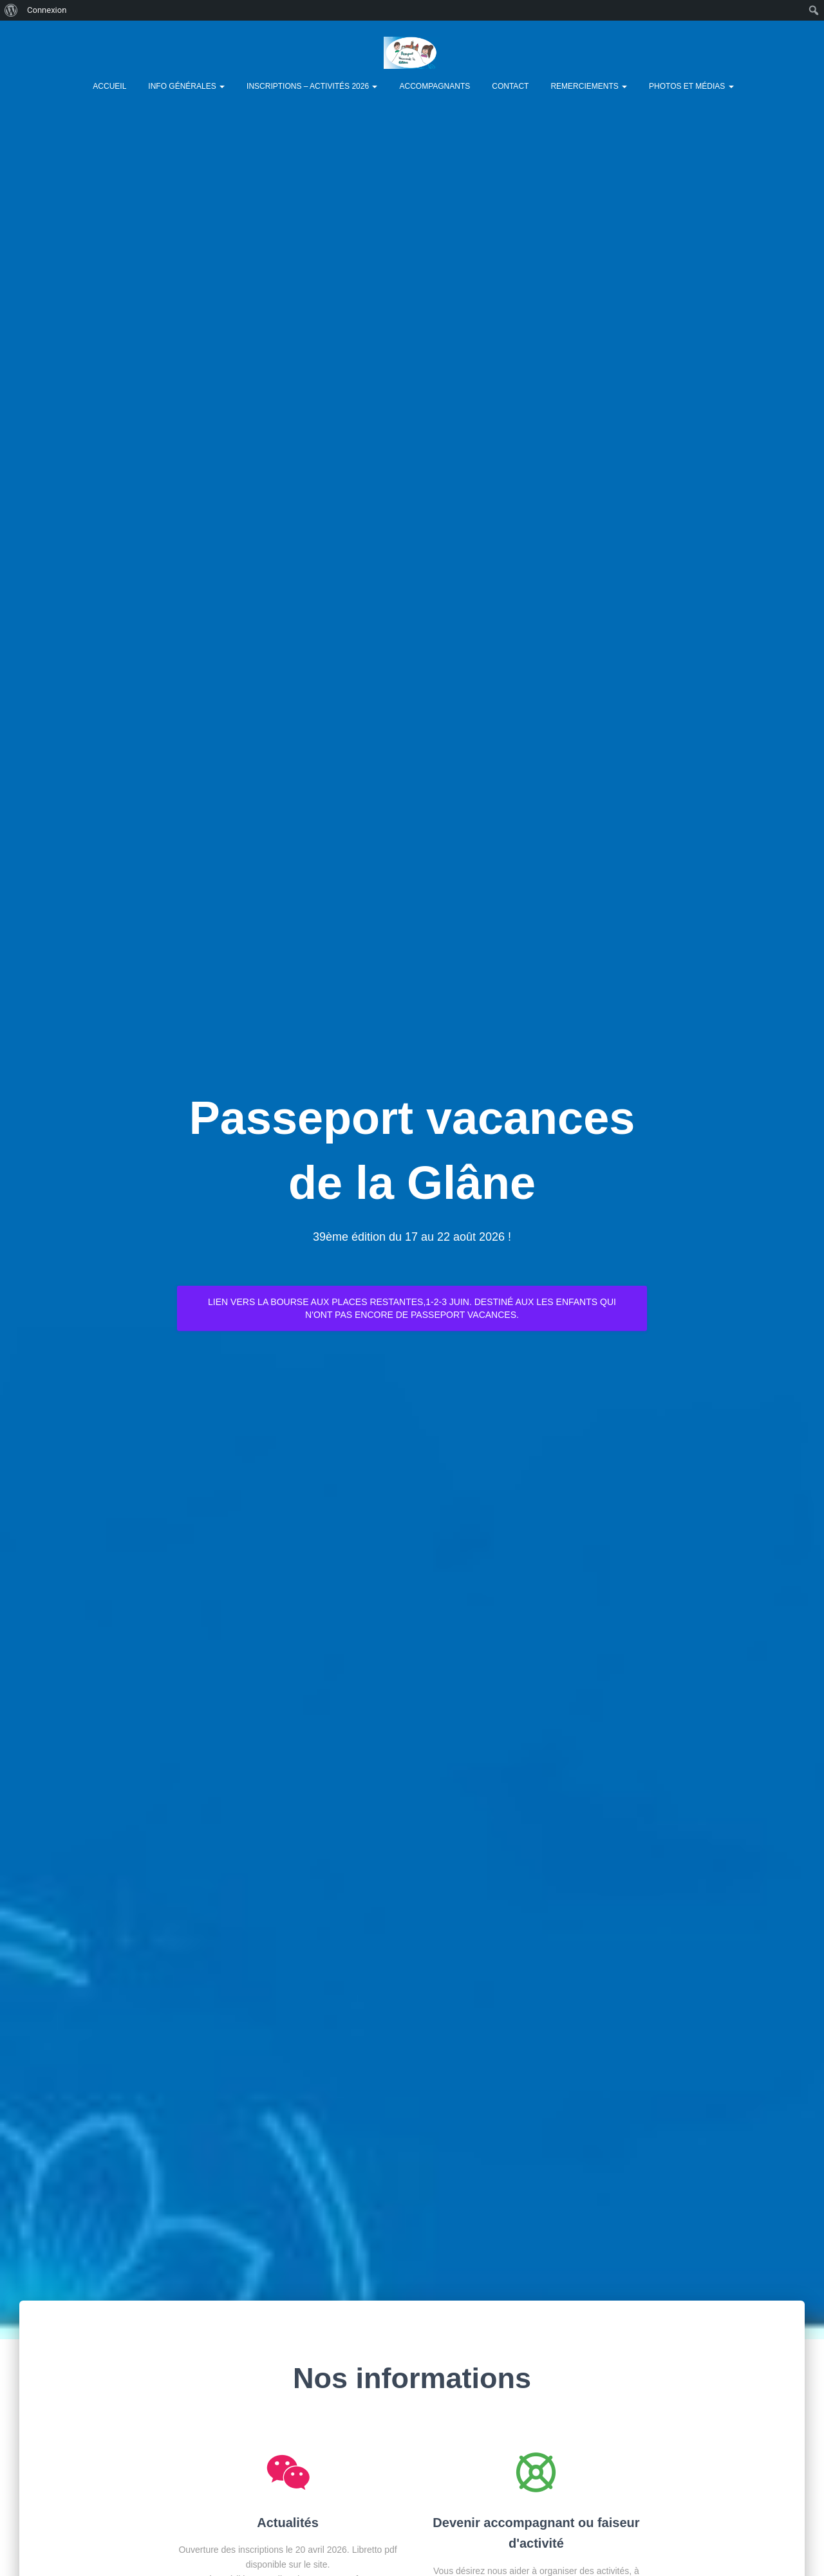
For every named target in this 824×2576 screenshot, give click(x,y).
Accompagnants (434, 86)
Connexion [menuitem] (46, 10)
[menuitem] (11, 10)
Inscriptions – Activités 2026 (312, 86)
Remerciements (588, 86)
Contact (510, 86)
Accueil (109, 86)
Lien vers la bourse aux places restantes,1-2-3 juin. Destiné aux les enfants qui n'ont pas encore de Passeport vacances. (412, 1308)
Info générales (186, 86)
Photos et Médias (691, 86)
